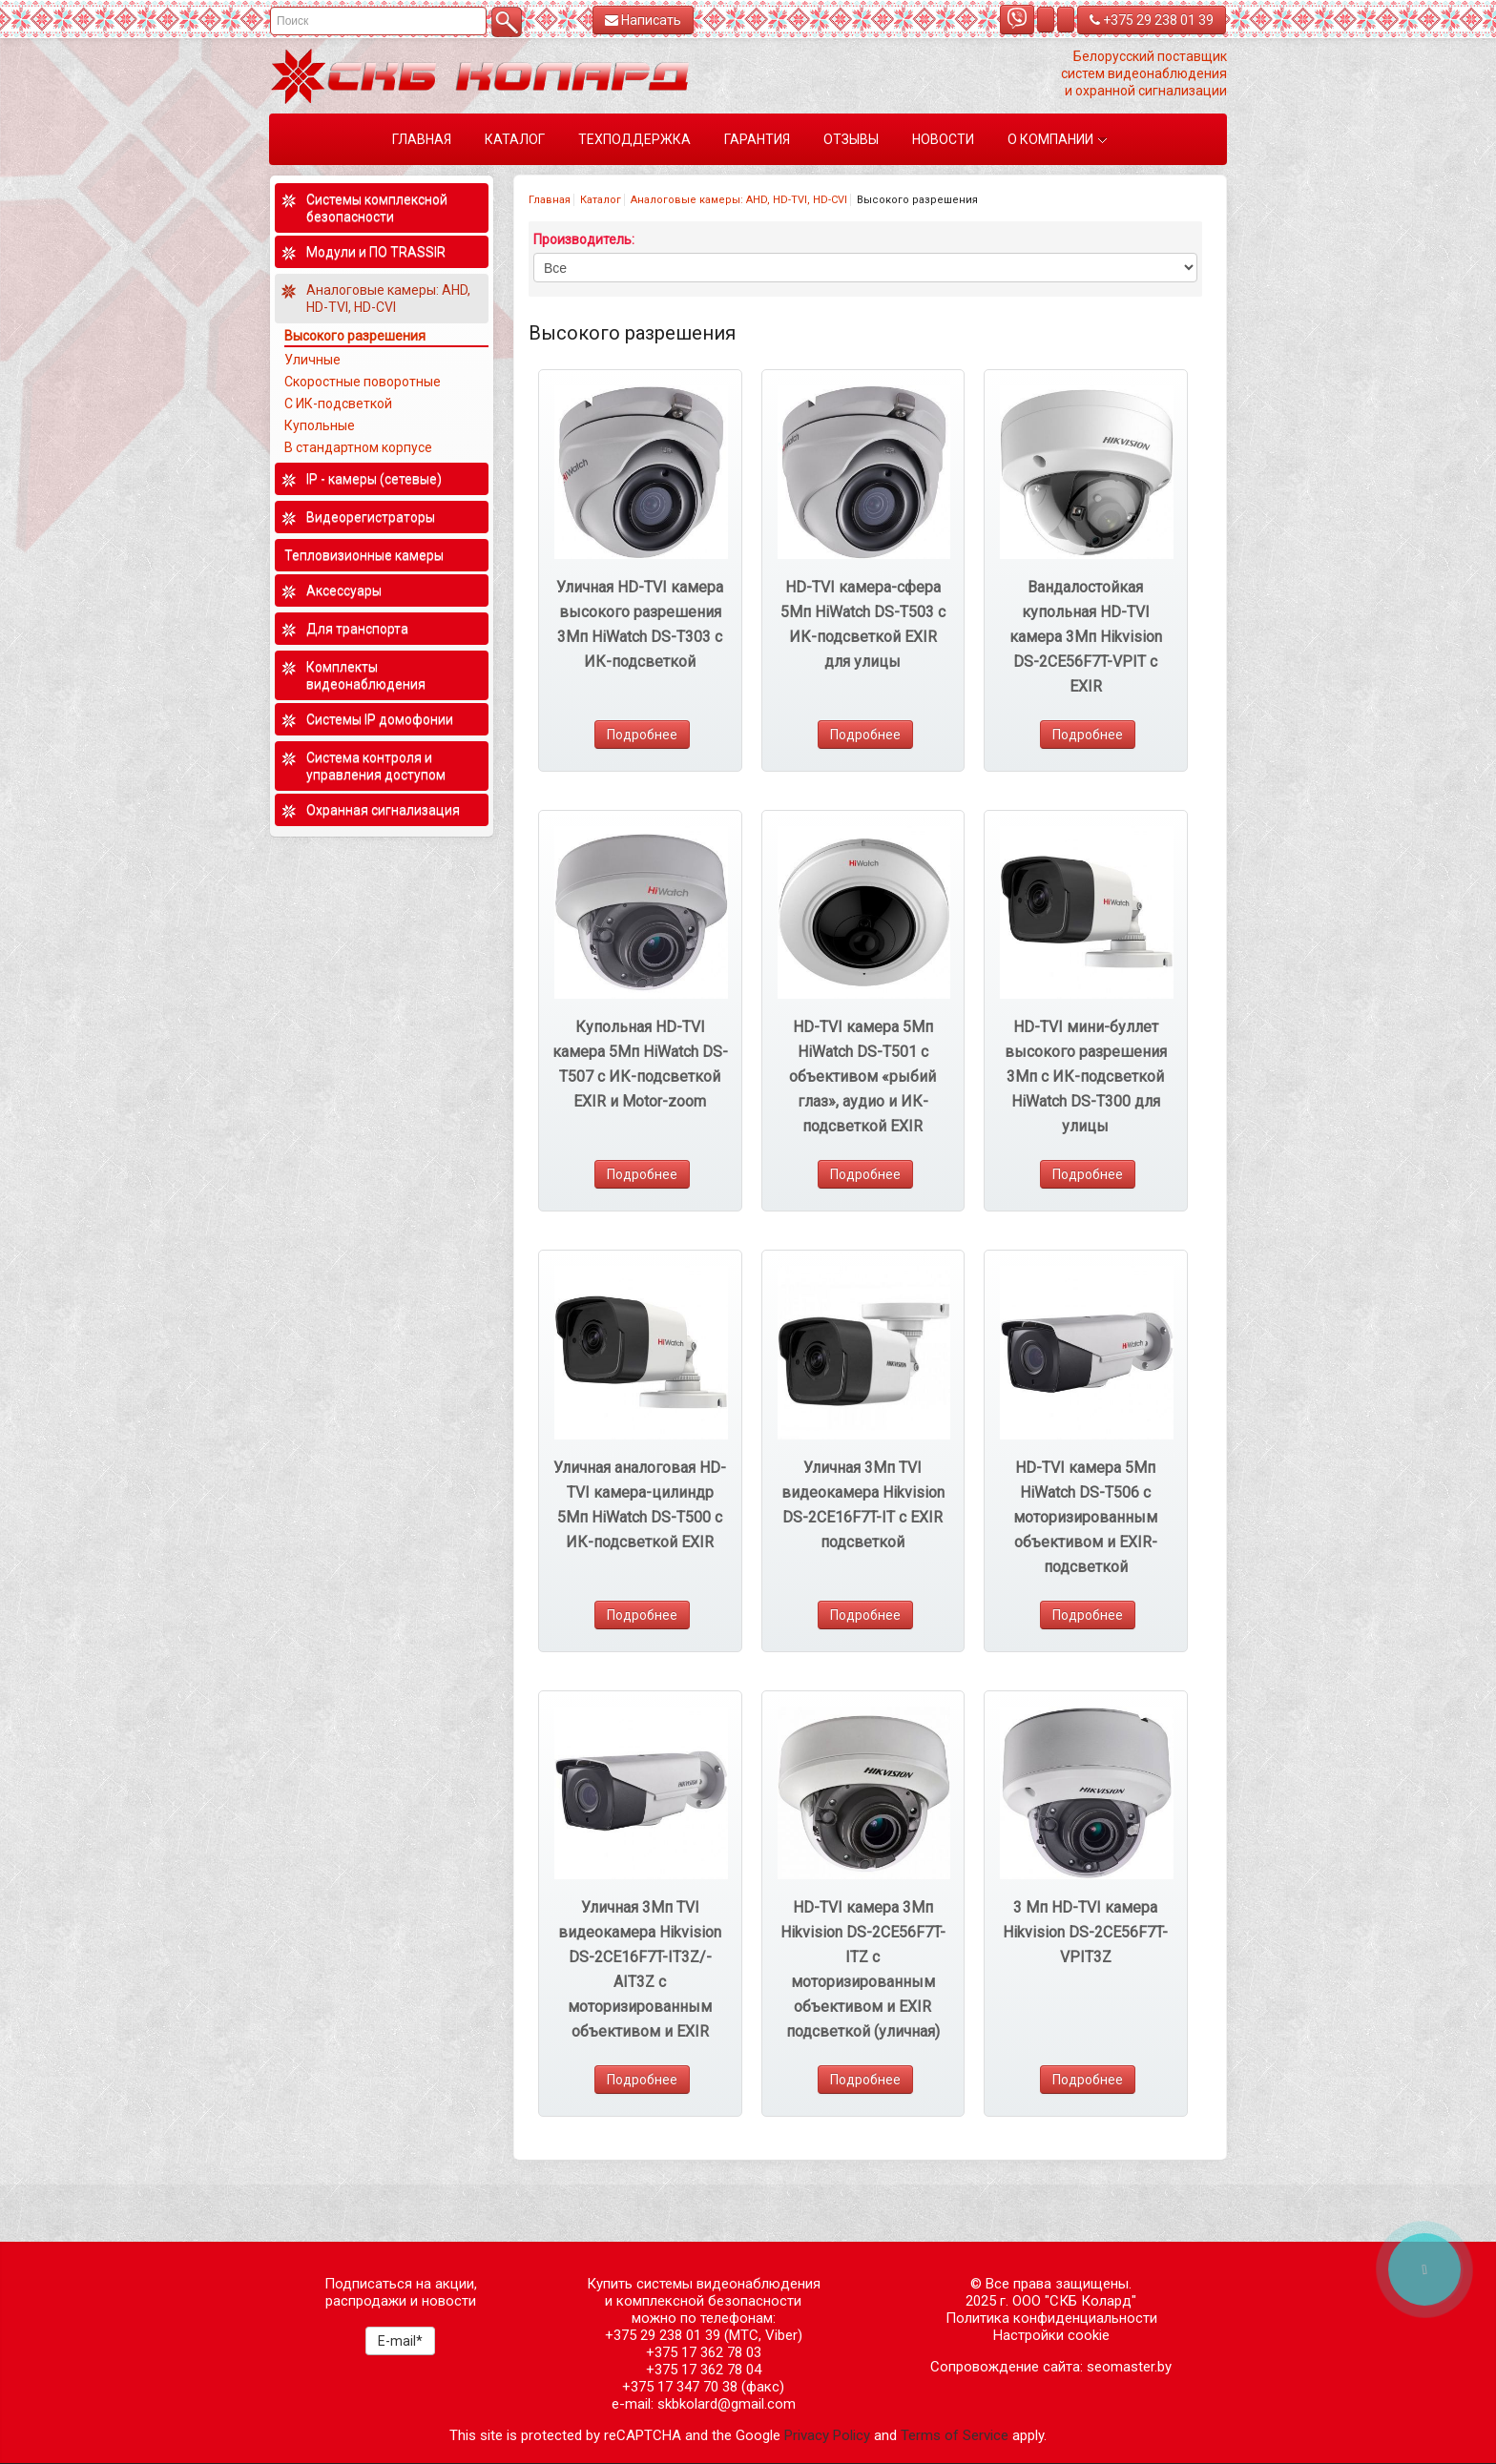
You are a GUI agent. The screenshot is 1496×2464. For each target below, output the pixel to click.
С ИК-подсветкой (338, 403)
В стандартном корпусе (358, 447)
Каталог (600, 200)
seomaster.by (1129, 2366)
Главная (550, 200)
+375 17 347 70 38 (680, 2386)
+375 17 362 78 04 (703, 2369)
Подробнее (642, 734)
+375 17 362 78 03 (703, 2352)
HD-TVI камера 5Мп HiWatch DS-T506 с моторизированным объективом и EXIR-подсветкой (1085, 1517)
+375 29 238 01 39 (1152, 20)
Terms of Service (954, 2435)
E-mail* (400, 2341)
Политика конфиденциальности (1051, 2318)
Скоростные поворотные (362, 381)
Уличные (312, 359)
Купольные (319, 425)
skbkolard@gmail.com (726, 2403)
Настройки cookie (1051, 2335)
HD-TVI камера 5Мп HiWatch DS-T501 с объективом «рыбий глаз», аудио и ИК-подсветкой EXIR (862, 1076)
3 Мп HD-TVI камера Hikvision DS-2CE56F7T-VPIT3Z (1085, 1932)
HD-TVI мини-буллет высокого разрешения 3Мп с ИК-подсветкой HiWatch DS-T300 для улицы (1086, 1076)
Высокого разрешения (355, 335)
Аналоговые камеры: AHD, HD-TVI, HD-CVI (739, 200)
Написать (643, 20)
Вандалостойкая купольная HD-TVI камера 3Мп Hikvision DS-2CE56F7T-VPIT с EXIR (1085, 636)
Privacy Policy (827, 2435)
